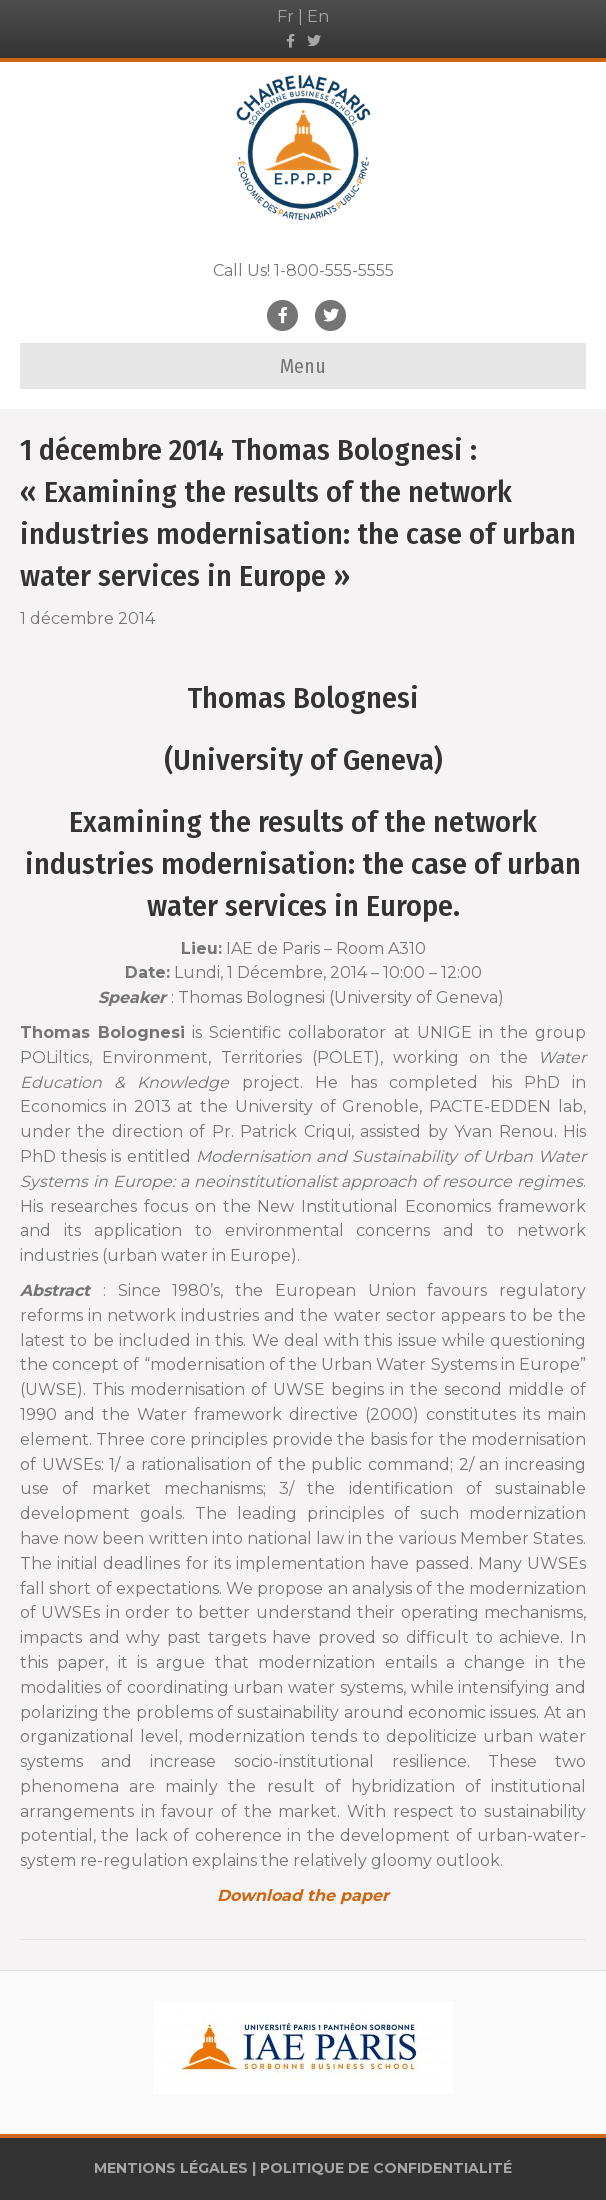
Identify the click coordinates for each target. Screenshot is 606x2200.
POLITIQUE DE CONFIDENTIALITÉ (386, 2168)
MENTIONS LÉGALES (171, 2168)
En (318, 16)
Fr (285, 16)
